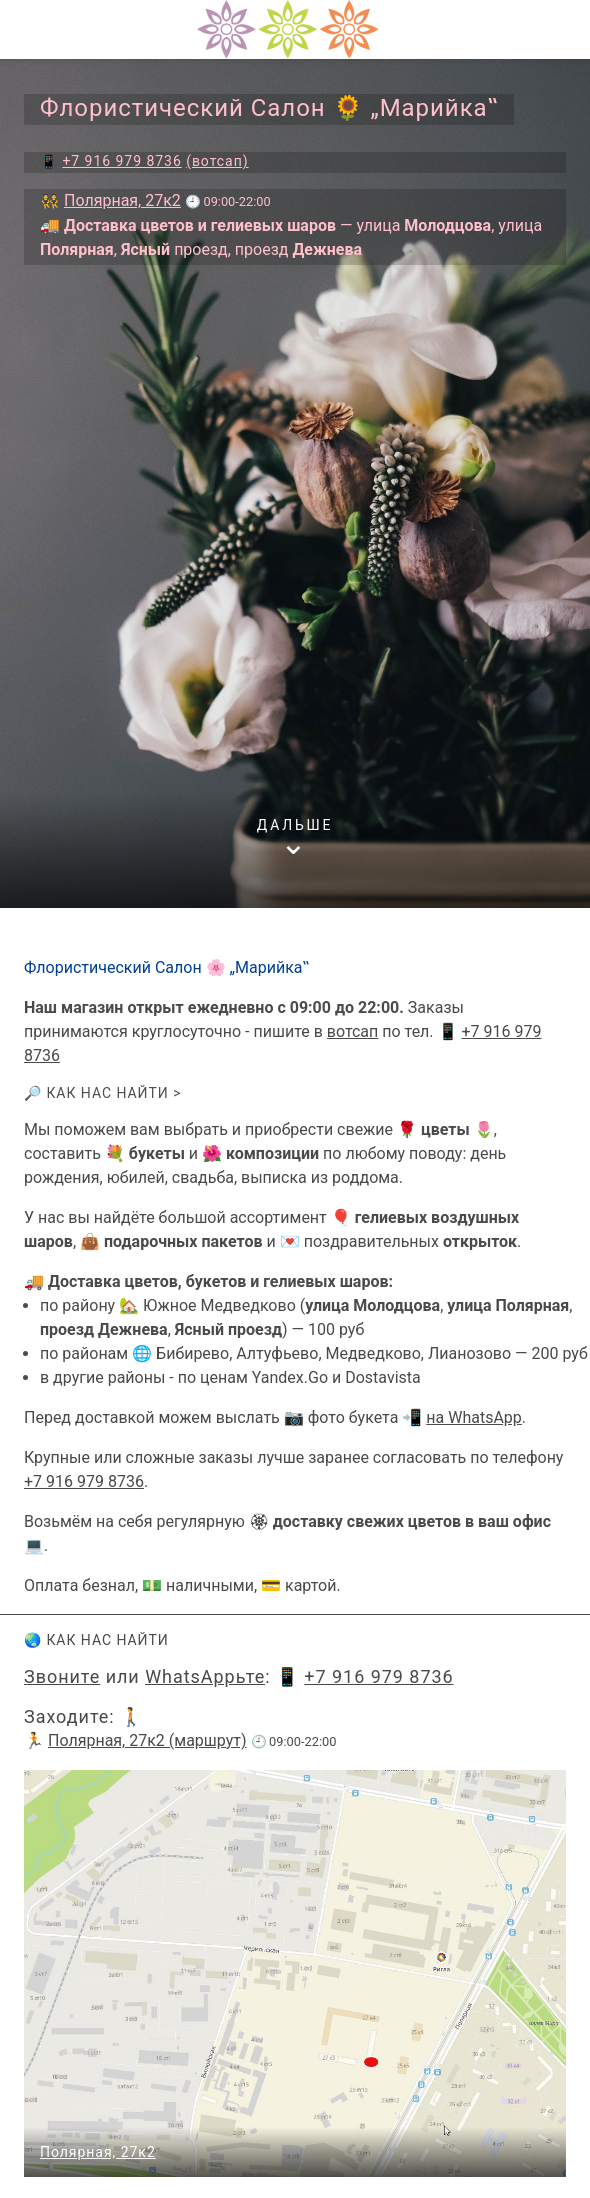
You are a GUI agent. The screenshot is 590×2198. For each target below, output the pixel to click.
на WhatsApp (474, 1417)
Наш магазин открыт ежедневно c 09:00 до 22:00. (214, 1007)
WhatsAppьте (205, 1676)
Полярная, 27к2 (98, 2152)
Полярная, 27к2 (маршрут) (147, 1740)
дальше (295, 825)
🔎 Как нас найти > (103, 1093)
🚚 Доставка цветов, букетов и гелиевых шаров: (208, 1281)
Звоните (62, 1676)
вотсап (352, 1031)
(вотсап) (217, 161)
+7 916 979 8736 (84, 1481)
